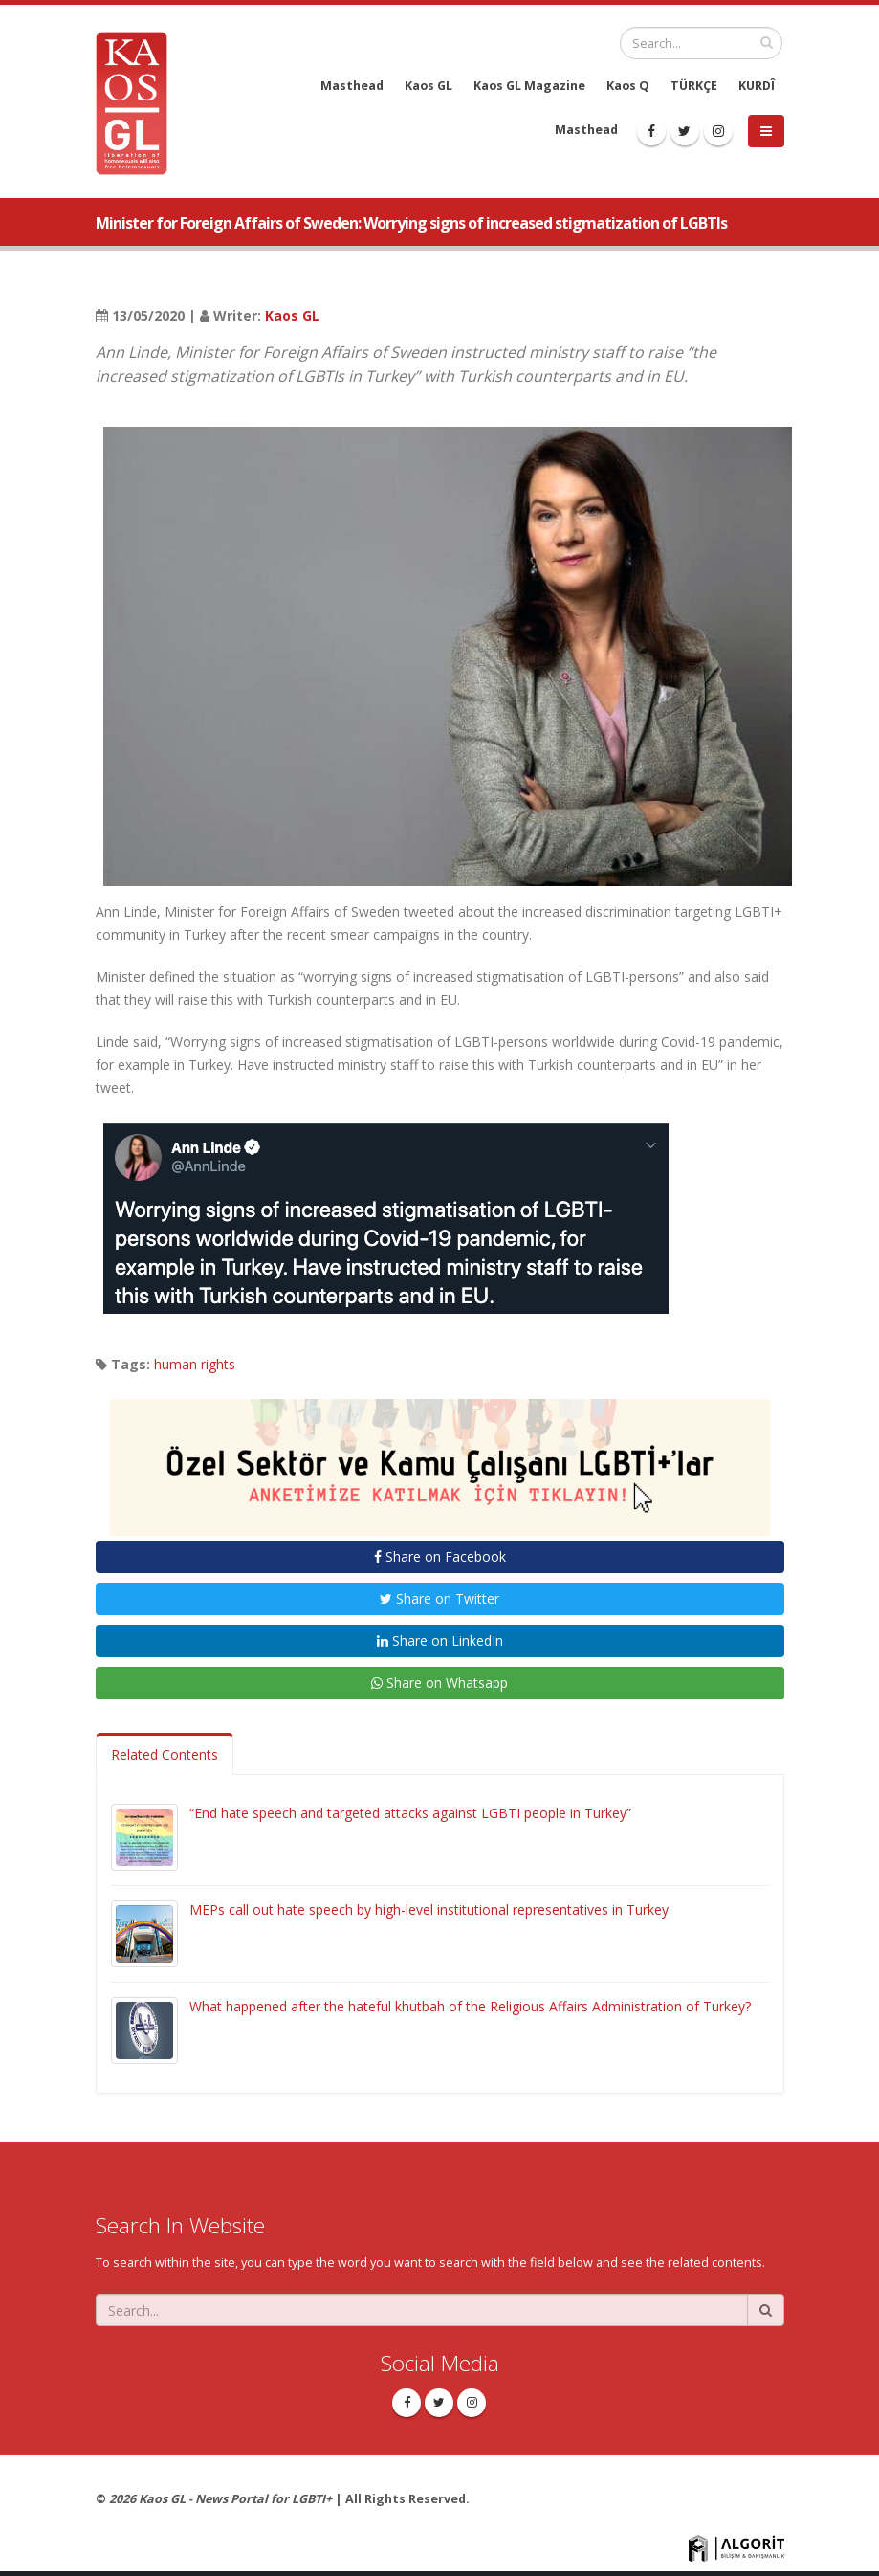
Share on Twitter (439, 1598)
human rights (194, 1364)
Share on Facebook (440, 1556)
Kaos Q (627, 86)
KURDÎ (756, 86)
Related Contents (164, 1754)
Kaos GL (428, 86)
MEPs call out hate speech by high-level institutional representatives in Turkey (429, 1909)
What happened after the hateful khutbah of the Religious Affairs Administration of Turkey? (470, 2006)
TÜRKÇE (693, 86)
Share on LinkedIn (440, 1641)
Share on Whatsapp (439, 1683)
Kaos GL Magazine (529, 86)
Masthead (352, 86)
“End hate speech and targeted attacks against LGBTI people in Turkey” (410, 1813)
